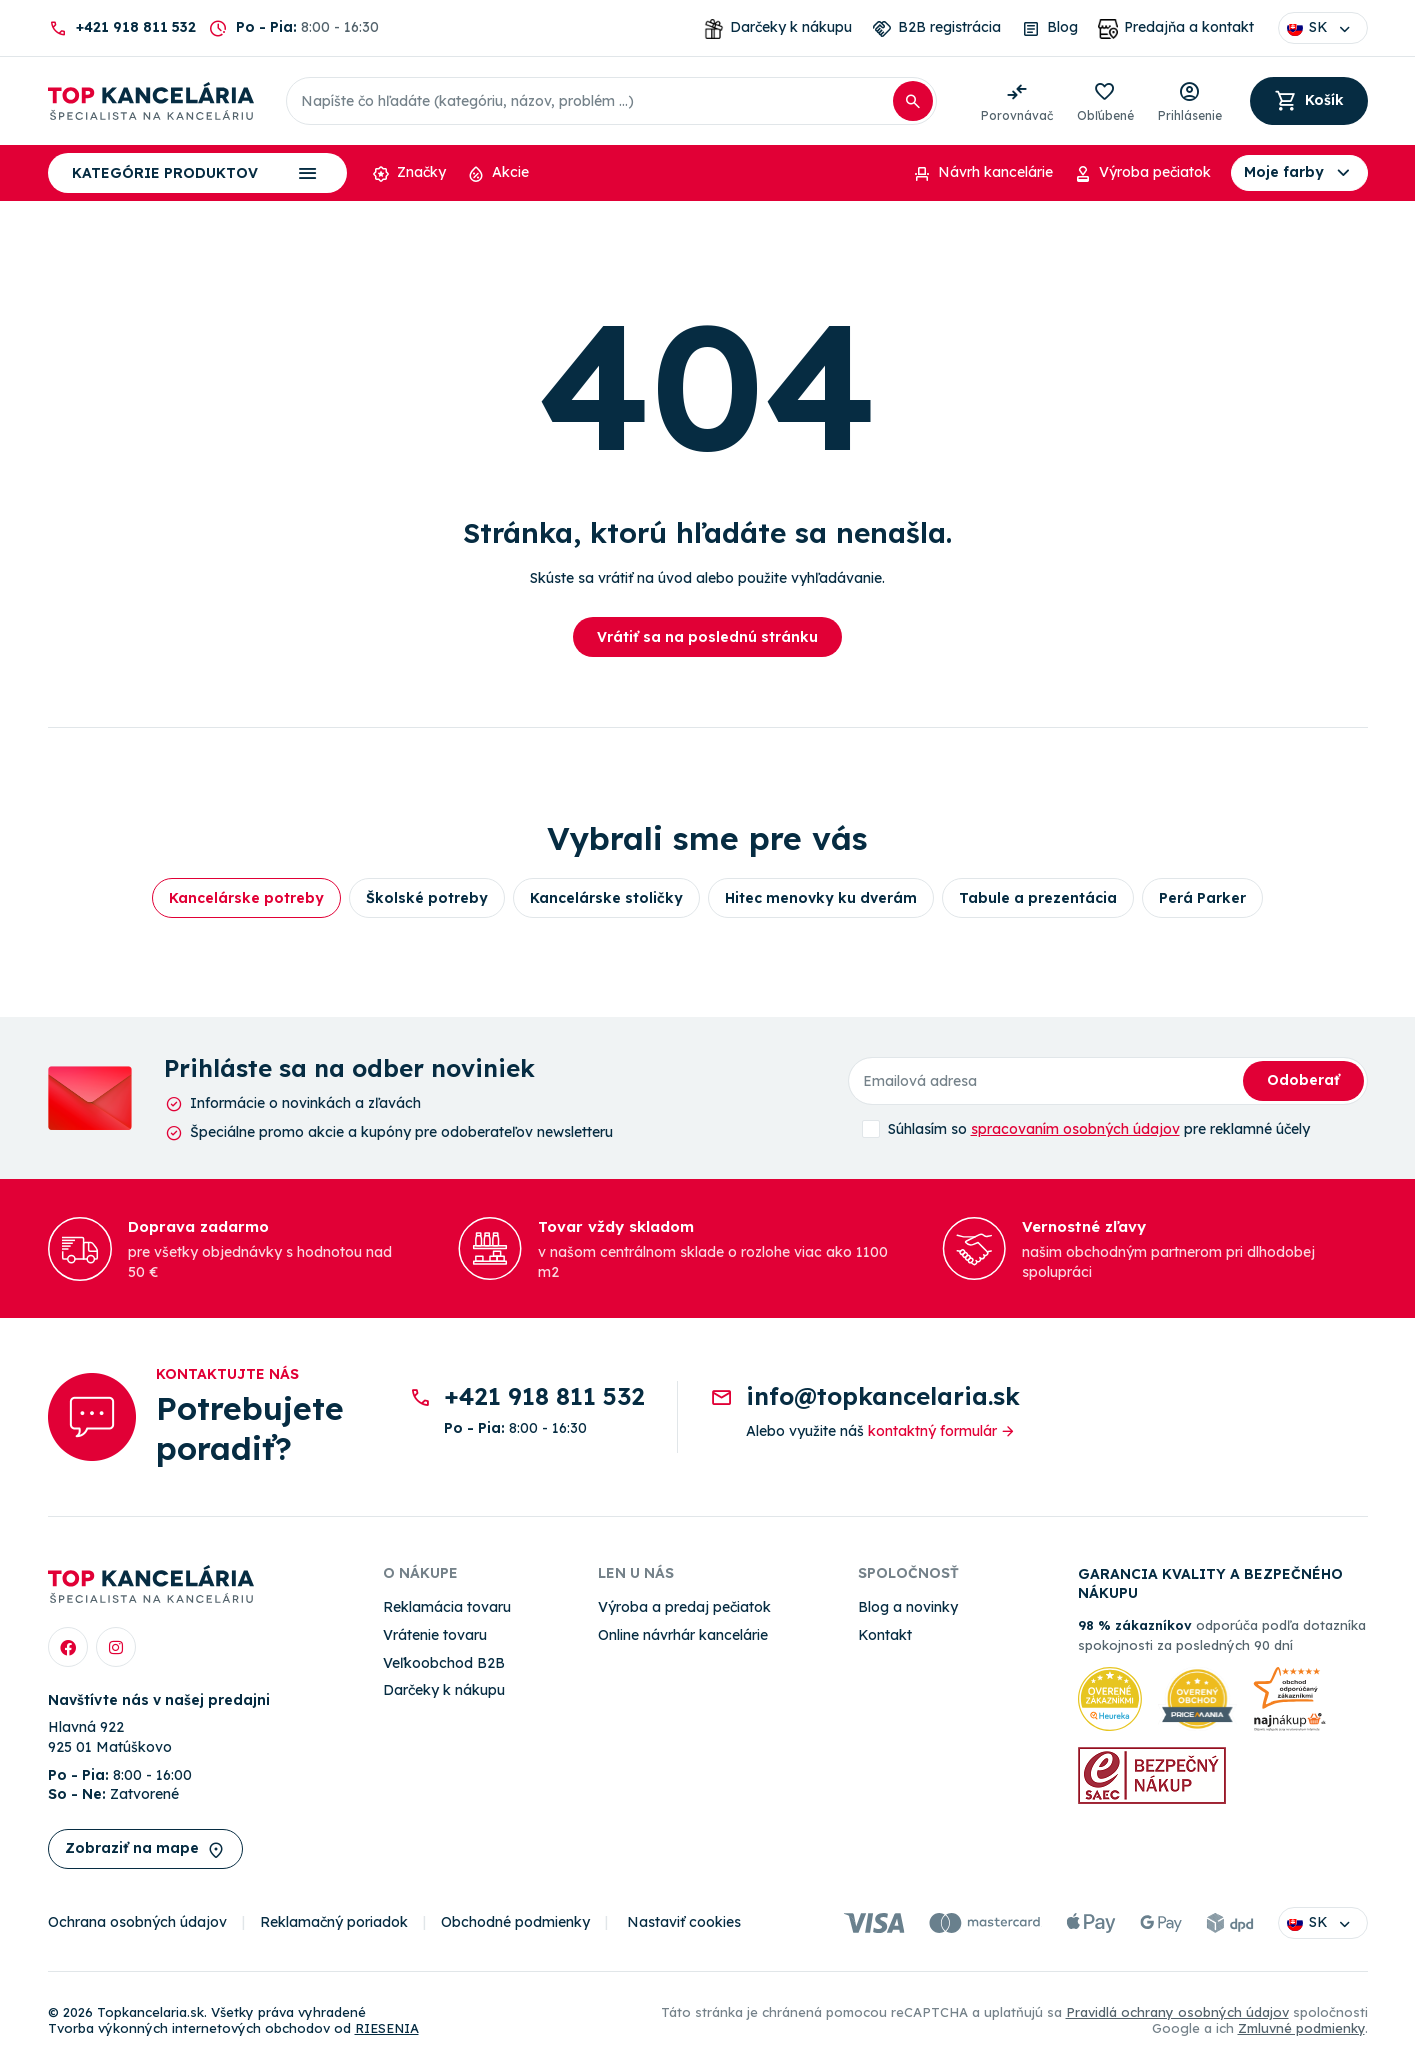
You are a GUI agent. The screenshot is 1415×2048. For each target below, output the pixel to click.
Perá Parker (1202, 898)
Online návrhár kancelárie (683, 1635)
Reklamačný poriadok (334, 1922)
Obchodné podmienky (515, 1922)
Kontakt (885, 1635)
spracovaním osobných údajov (1075, 1129)
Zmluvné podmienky (1301, 2028)
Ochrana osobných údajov (137, 1922)
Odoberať (1303, 1080)
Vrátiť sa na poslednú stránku (707, 637)
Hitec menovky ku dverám (821, 898)
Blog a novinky (908, 1607)
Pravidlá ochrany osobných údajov (1177, 2012)
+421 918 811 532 (136, 27)
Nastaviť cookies (684, 1922)
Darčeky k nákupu (444, 1690)
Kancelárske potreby (246, 898)
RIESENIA (387, 2028)
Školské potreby (427, 898)
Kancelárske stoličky (606, 898)
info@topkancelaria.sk (883, 1396)
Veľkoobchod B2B (444, 1663)
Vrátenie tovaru (435, 1635)
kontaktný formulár (942, 1431)
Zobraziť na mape (145, 1849)
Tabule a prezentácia (1038, 898)
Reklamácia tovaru (447, 1607)
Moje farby (1299, 173)
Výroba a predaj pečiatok (684, 1607)
